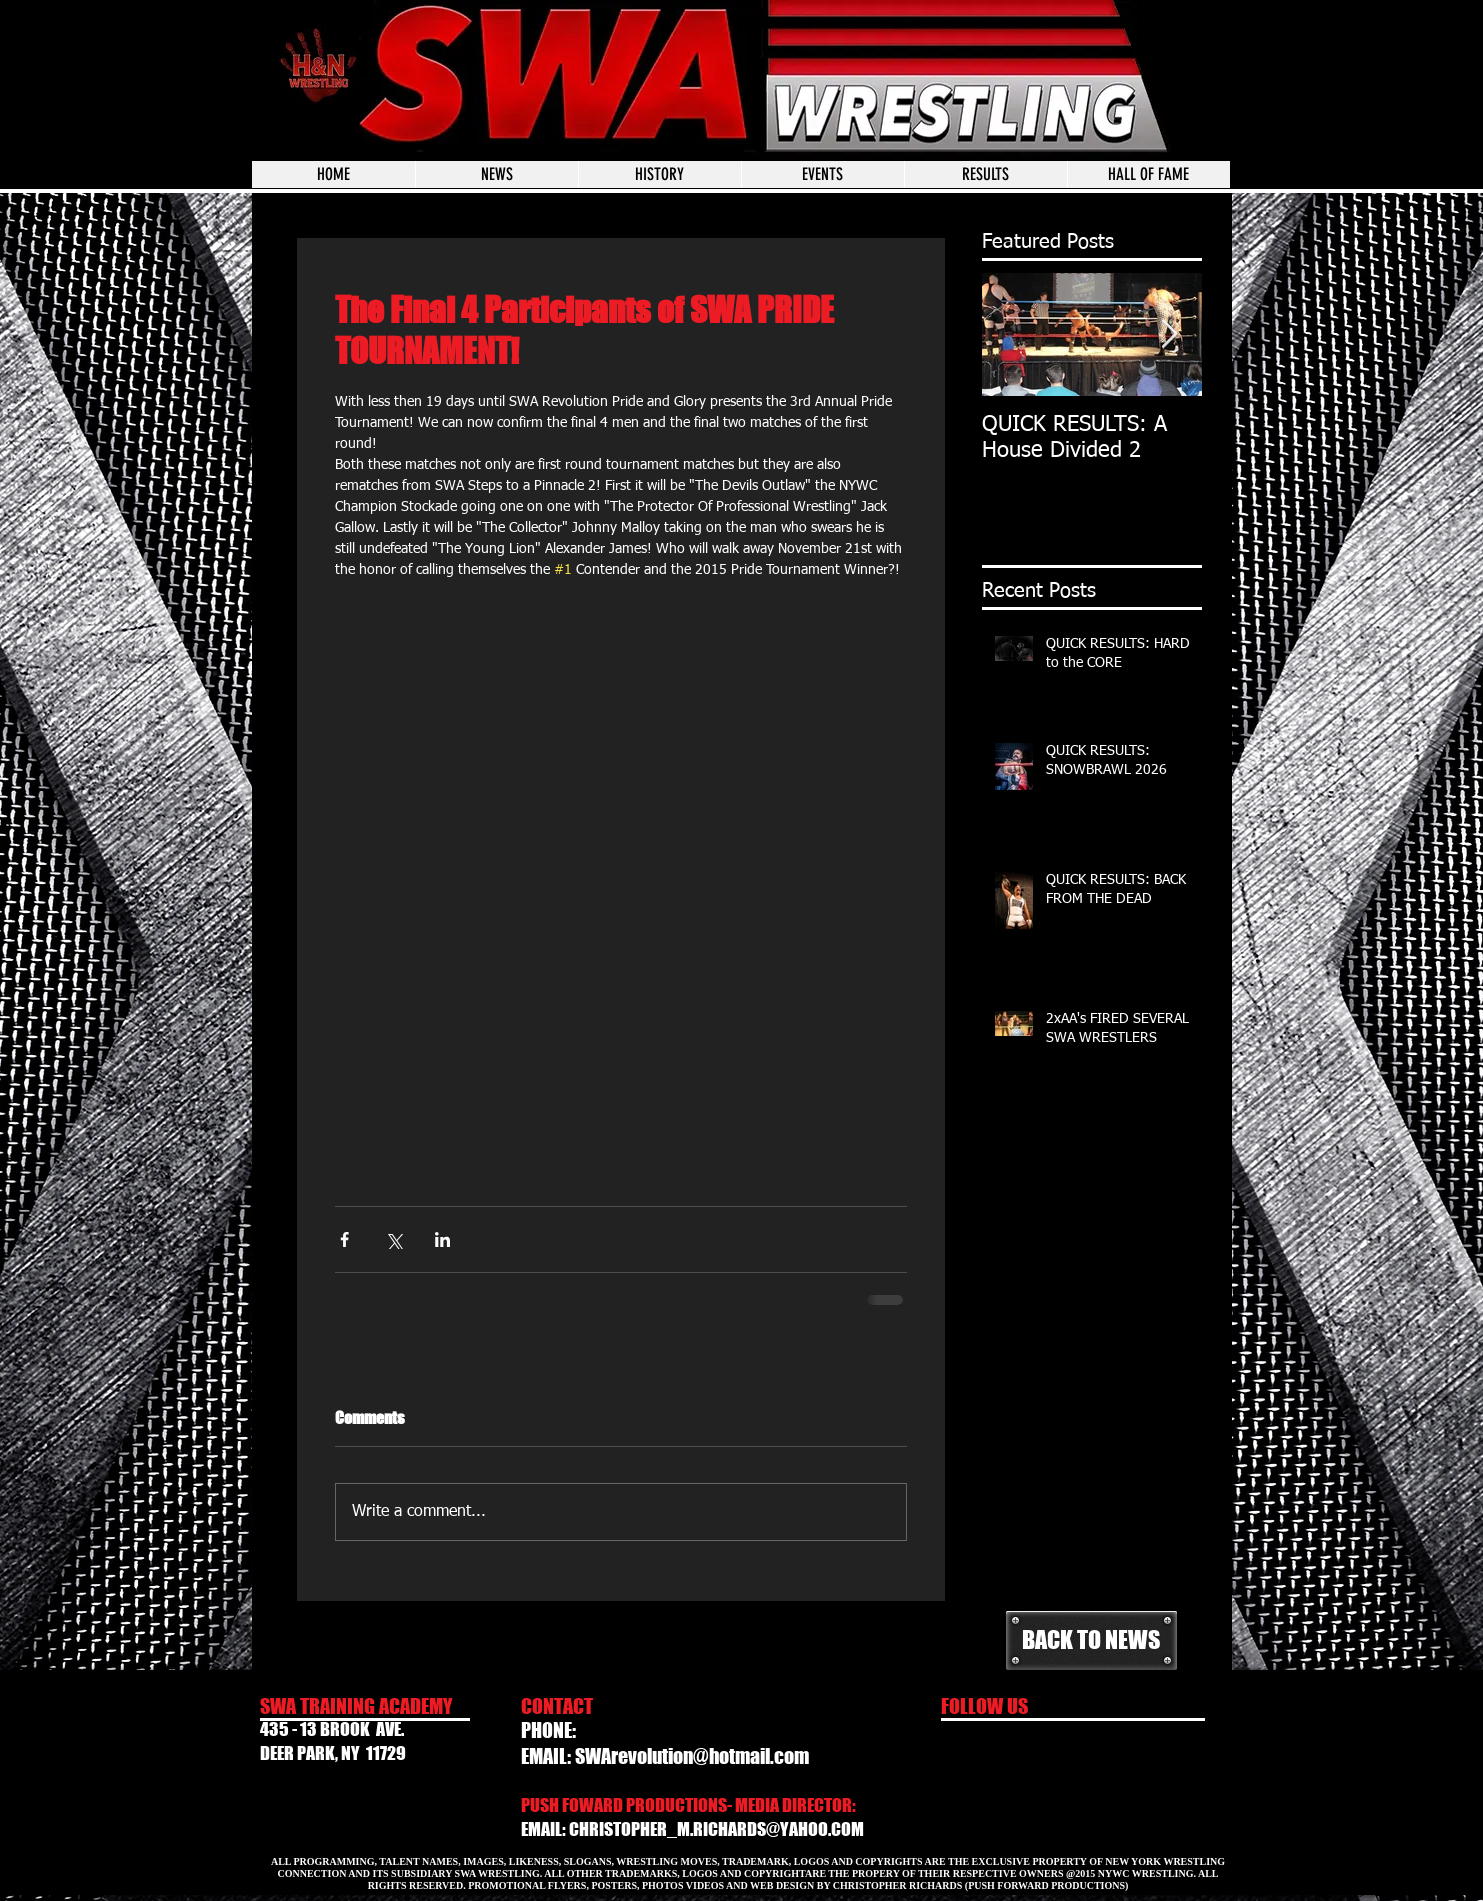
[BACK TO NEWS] (1091, 1640)
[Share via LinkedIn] (442, 1239)
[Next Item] (1170, 334)
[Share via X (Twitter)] (393, 1239)
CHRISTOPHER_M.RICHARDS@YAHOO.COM (716, 1829)
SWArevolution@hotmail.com (692, 1756)
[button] (822, 174)
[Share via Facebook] (344, 1239)
